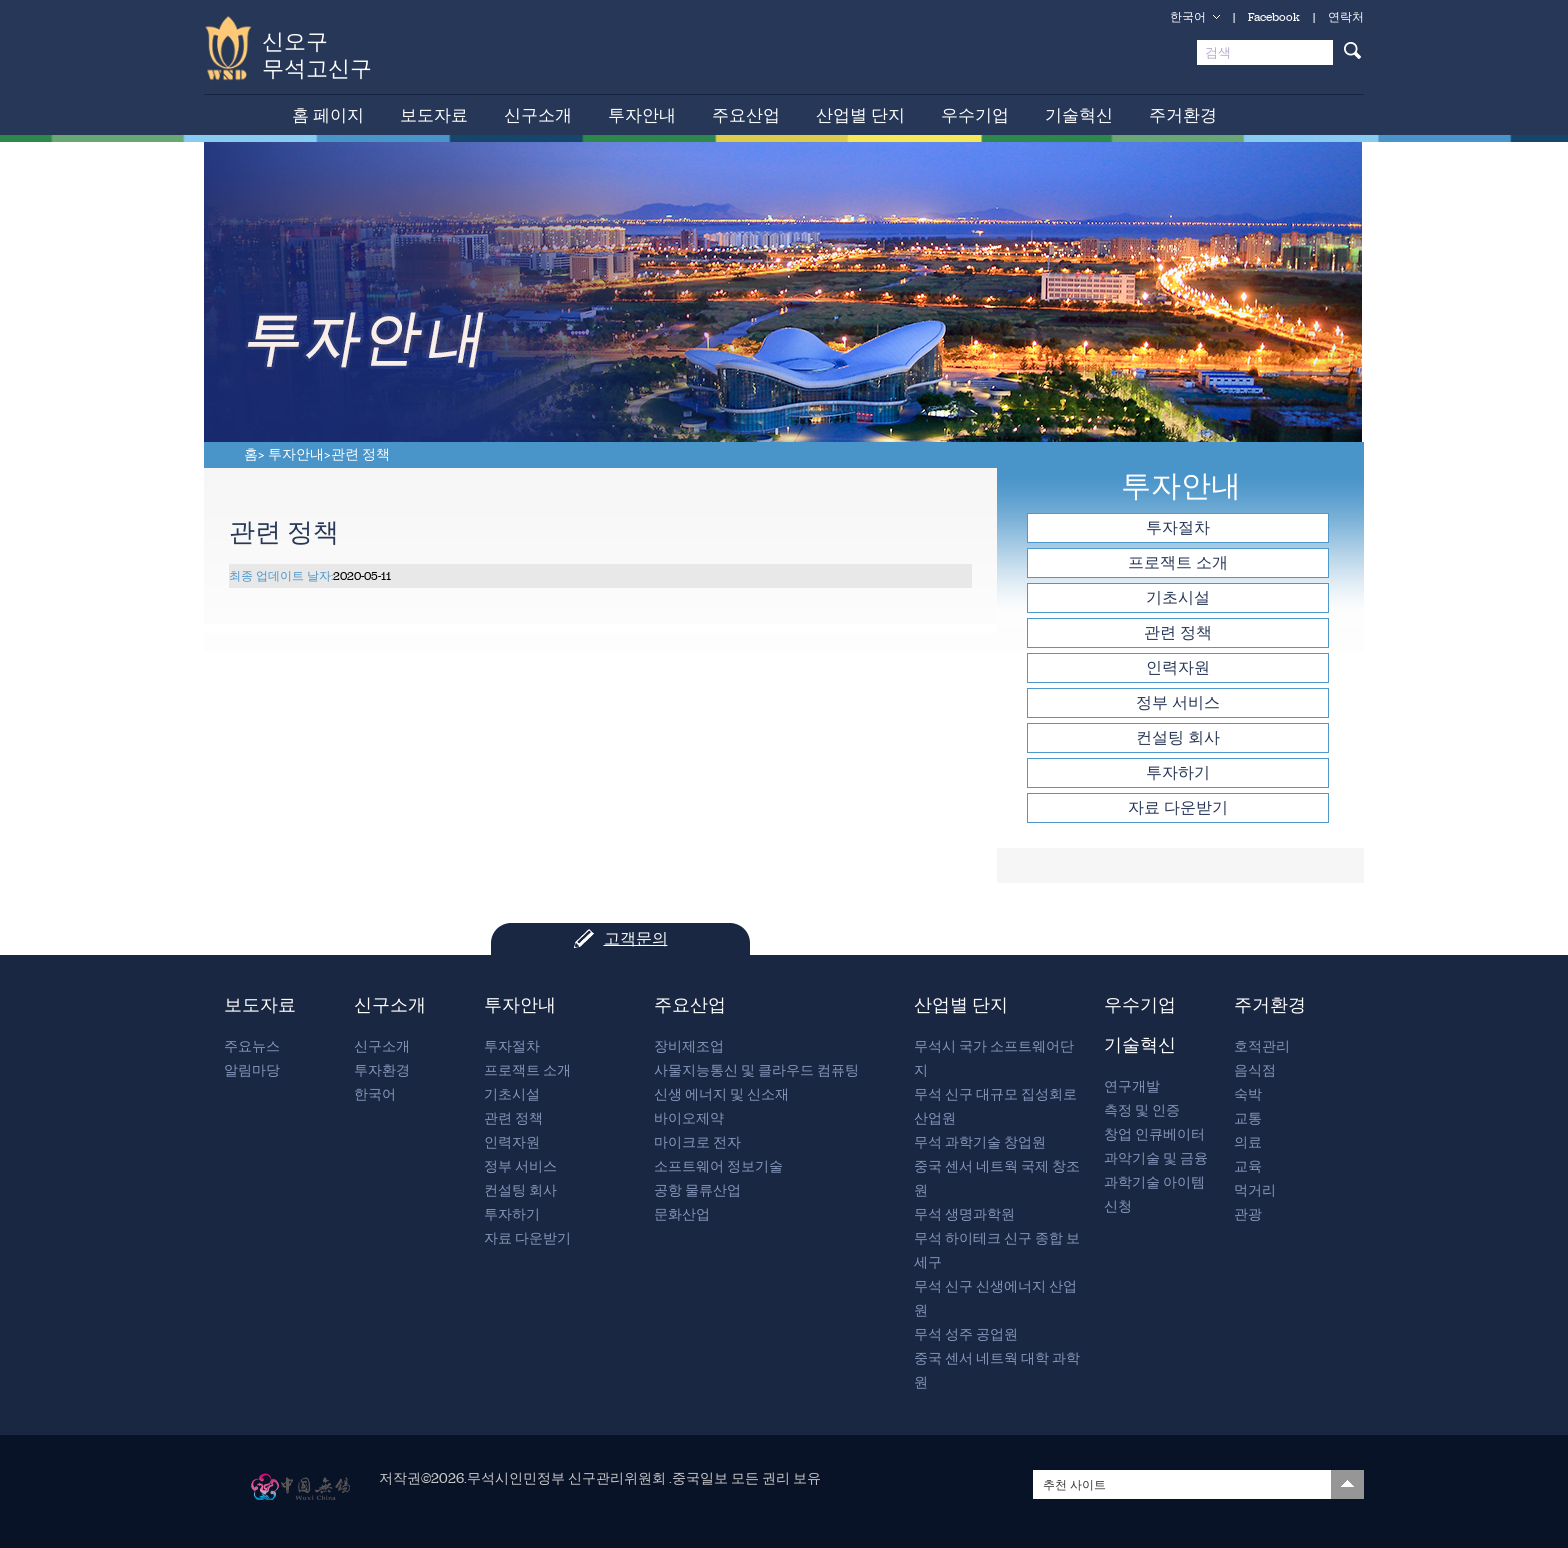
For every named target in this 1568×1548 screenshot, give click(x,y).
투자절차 (1178, 527)
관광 (1248, 1214)
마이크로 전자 (697, 1142)
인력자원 (1178, 667)
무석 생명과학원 (964, 1214)
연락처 (1346, 17)
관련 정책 (360, 454)
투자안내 (642, 115)
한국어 (1188, 17)
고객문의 (636, 938)
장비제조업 (689, 1046)
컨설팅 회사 (1178, 737)
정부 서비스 (1178, 702)
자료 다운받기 (1178, 807)
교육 (1248, 1166)
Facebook (1274, 17)
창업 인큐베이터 (1154, 1134)
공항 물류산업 (697, 1190)
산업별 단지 (860, 115)
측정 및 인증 (1142, 1110)
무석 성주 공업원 (966, 1334)
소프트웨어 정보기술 (718, 1166)
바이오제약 (689, 1118)
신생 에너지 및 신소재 (721, 1094)
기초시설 (1178, 597)
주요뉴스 (252, 1046)
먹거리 (1255, 1190)
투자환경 (382, 1070)
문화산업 (682, 1214)
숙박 (1248, 1094)
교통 (1248, 1118)
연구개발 (1132, 1086)
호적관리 (1262, 1046)
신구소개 (538, 115)
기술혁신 (1079, 115)
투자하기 (1178, 772)
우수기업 (975, 115)
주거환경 (1183, 115)
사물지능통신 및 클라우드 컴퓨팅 (756, 1070)
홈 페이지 (328, 115)
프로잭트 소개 (1178, 562)
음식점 (1255, 1070)
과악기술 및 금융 (1156, 1158)
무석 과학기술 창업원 (980, 1142)
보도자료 (434, 115)
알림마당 (252, 1070)
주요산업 (746, 115)
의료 (1248, 1142)
